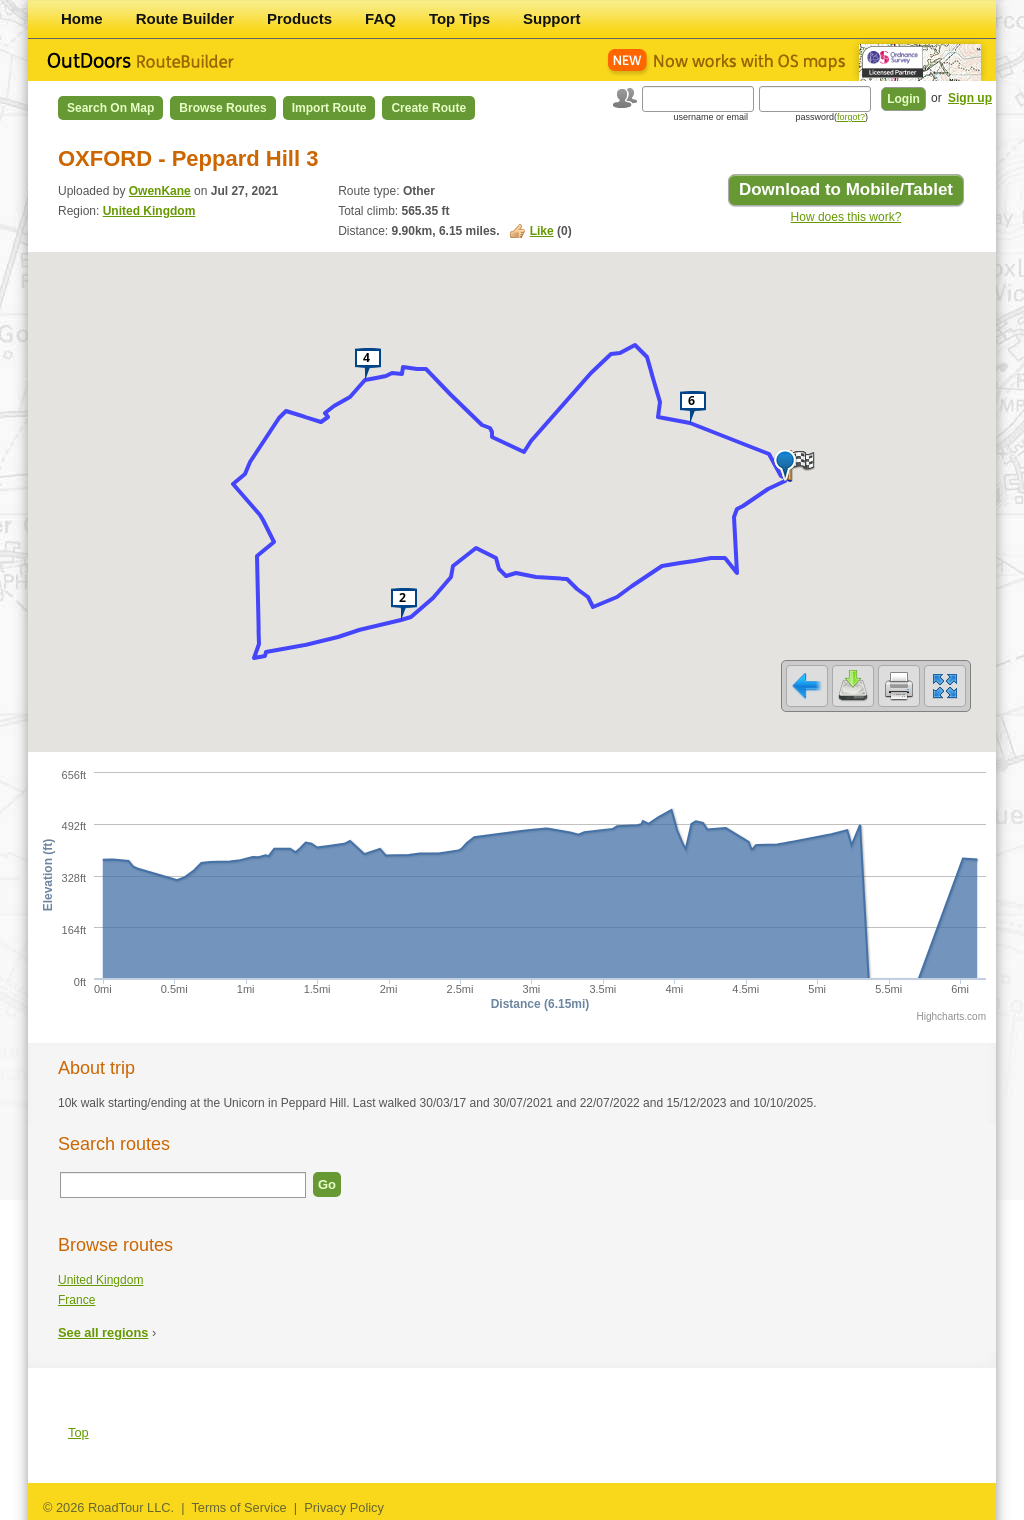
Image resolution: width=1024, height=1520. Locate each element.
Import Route (329, 108)
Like (542, 231)
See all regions (103, 1332)
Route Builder (185, 18)
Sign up (970, 98)
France (76, 1300)
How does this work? (846, 217)
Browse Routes (222, 108)
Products (299, 18)
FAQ (380, 18)
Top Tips (459, 18)
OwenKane (160, 191)
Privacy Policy (344, 1507)
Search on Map (110, 108)
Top (78, 1432)
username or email (710, 117)
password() (831, 117)
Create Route (428, 108)
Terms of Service (238, 1507)
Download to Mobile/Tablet (846, 189)
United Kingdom (149, 211)
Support (552, 18)
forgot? (851, 117)
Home (82, 18)
